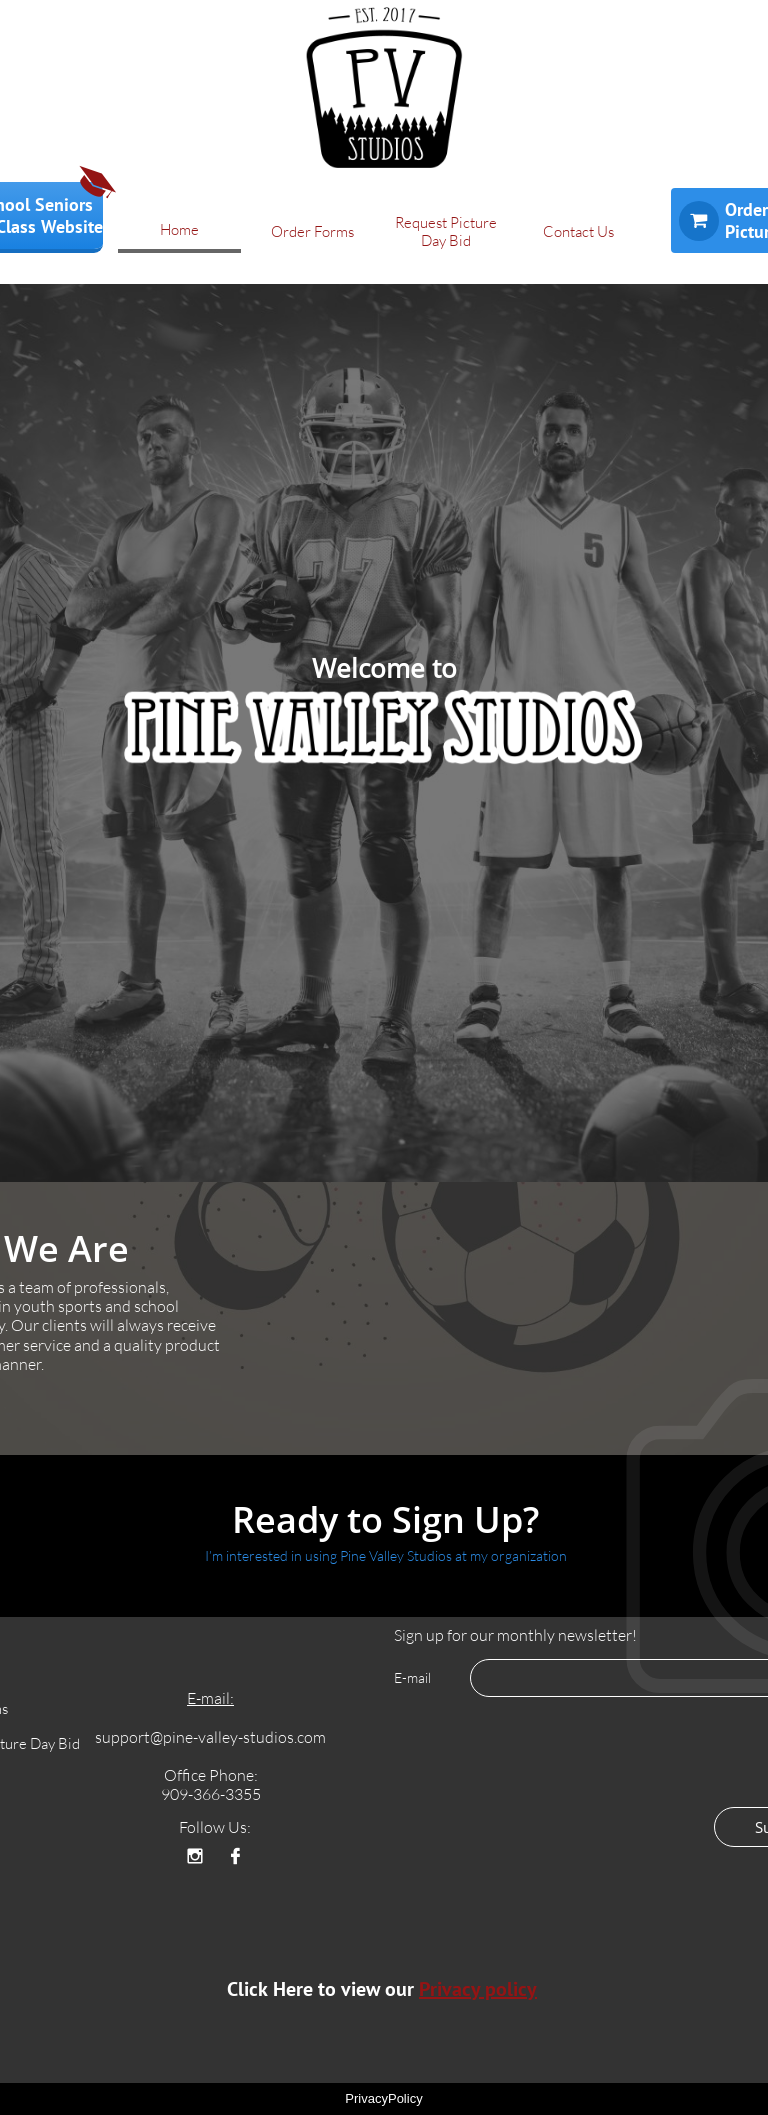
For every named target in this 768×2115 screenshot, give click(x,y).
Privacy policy (478, 1989)
